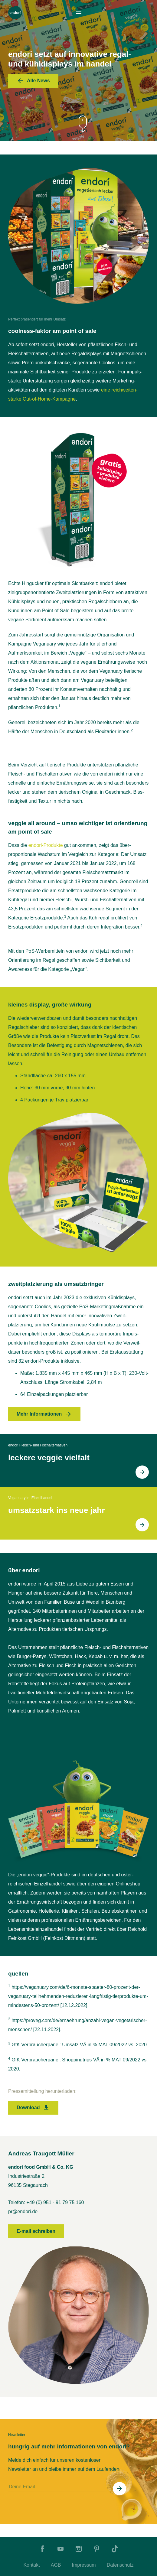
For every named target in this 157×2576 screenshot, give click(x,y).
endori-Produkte (45, 845)
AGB (56, 2565)
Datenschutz (120, 2565)
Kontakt (31, 2565)
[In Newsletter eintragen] (119, 2488)
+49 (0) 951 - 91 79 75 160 (55, 2202)
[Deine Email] (57, 2487)
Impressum (84, 2565)
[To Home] (15, 12)
